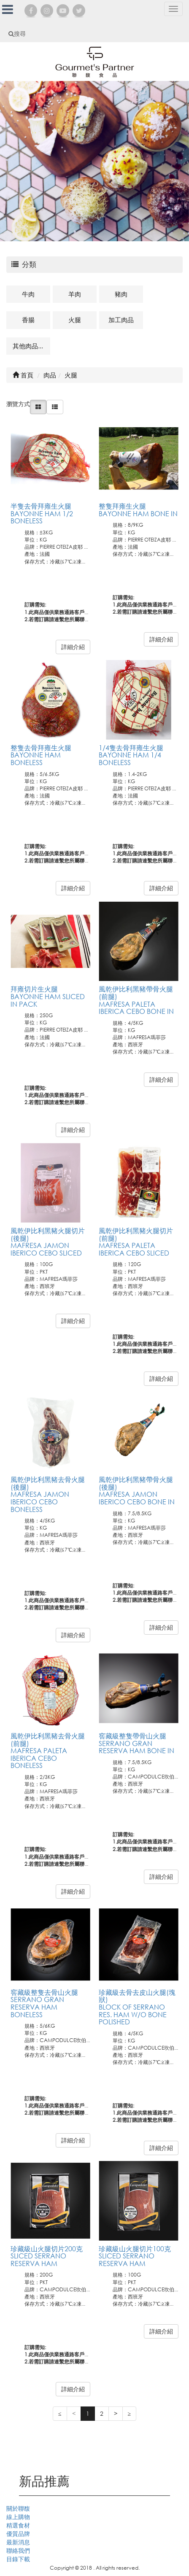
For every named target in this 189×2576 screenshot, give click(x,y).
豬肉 (121, 294)
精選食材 (18, 2525)
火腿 (74, 319)
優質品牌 (18, 2534)
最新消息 (18, 2542)
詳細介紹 (73, 647)
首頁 (23, 375)
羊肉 (74, 294)
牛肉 (28, 294)
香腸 (28, 319)
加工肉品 (121, 319)
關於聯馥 (18, 2508)
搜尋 (17, 34)
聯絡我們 (18, 2550)
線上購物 (18, 2517)
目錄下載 (18, 2559)
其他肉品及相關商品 (31, 346)
